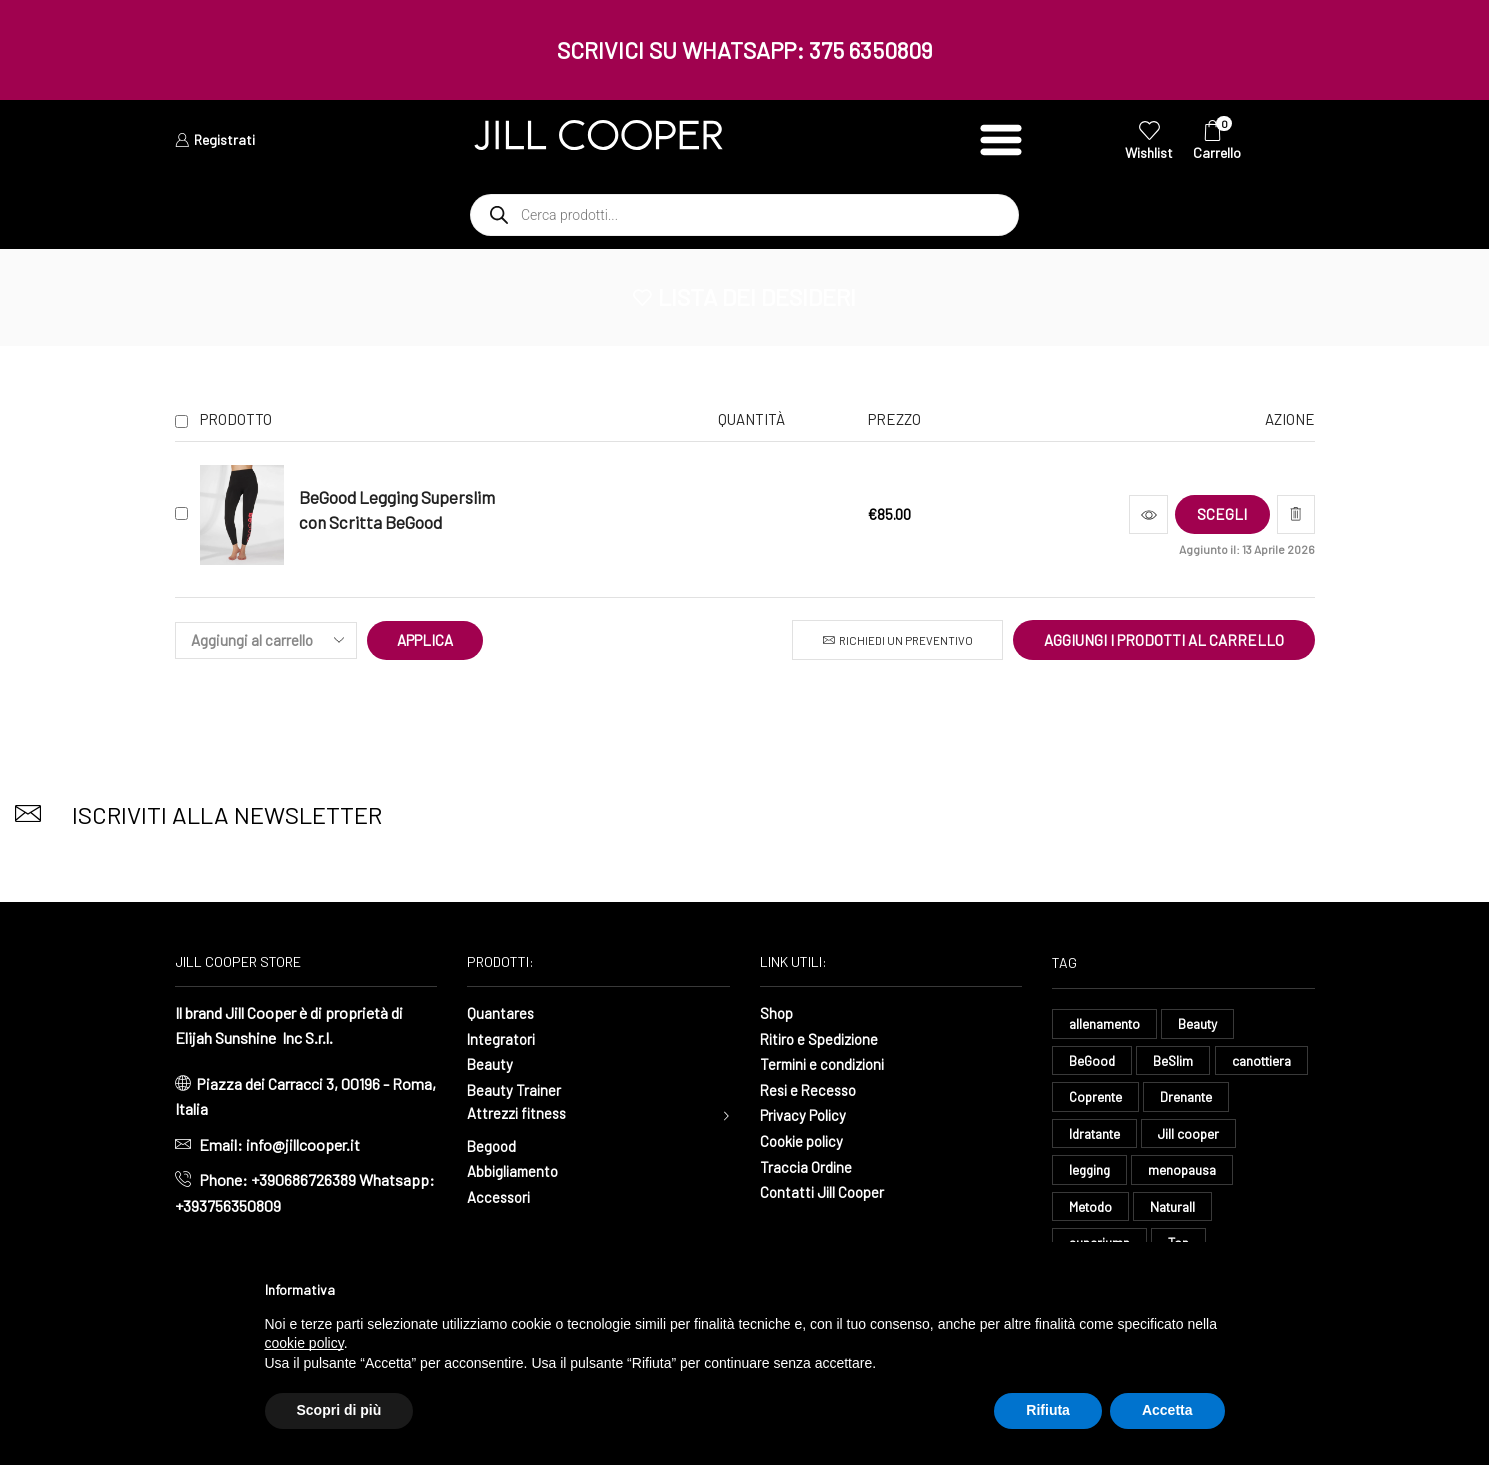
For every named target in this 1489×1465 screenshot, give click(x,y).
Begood (493, 1146)
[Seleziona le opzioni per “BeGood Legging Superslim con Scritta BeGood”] (1213, 514)
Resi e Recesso (811, 1089)
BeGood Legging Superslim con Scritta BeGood (397, 509)
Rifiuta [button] (1048, 1410)
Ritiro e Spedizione (823, 1038)
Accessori (501, 1197)
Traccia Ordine (807, 1165)
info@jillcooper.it (303, 1144)
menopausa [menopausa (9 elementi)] (1104, 1210)
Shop (777, 1012)
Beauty (490, 1063)
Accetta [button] (1167, 1410)
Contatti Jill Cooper (825, 1191)
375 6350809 (871, 50)
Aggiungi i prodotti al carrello (1164, 640)
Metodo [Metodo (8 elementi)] (1202, 1210)
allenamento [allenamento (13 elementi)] (1106, 1023)
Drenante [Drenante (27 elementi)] (1096, 1135)
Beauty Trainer (515, 1089)
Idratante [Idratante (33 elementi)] (1192, 1135)
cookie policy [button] (304, 1343)
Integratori (502, 1038)
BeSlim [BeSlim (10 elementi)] (1176, 1060)
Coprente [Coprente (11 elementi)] (1201, 1098)
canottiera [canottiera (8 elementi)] (1101, 1098)
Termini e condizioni (827, 1063)
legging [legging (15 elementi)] (1193, 1173)
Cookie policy (805, 1140)
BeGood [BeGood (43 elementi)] (1093, 1060)
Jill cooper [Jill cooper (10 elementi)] (1100, 1173)
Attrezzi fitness (520, 1114)
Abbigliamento (515, 1172)
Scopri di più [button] (339, 1410)
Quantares (501, 1012)
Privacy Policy (807, 1114)
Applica (426, 640)
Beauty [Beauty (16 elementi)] (1204, 1023)
